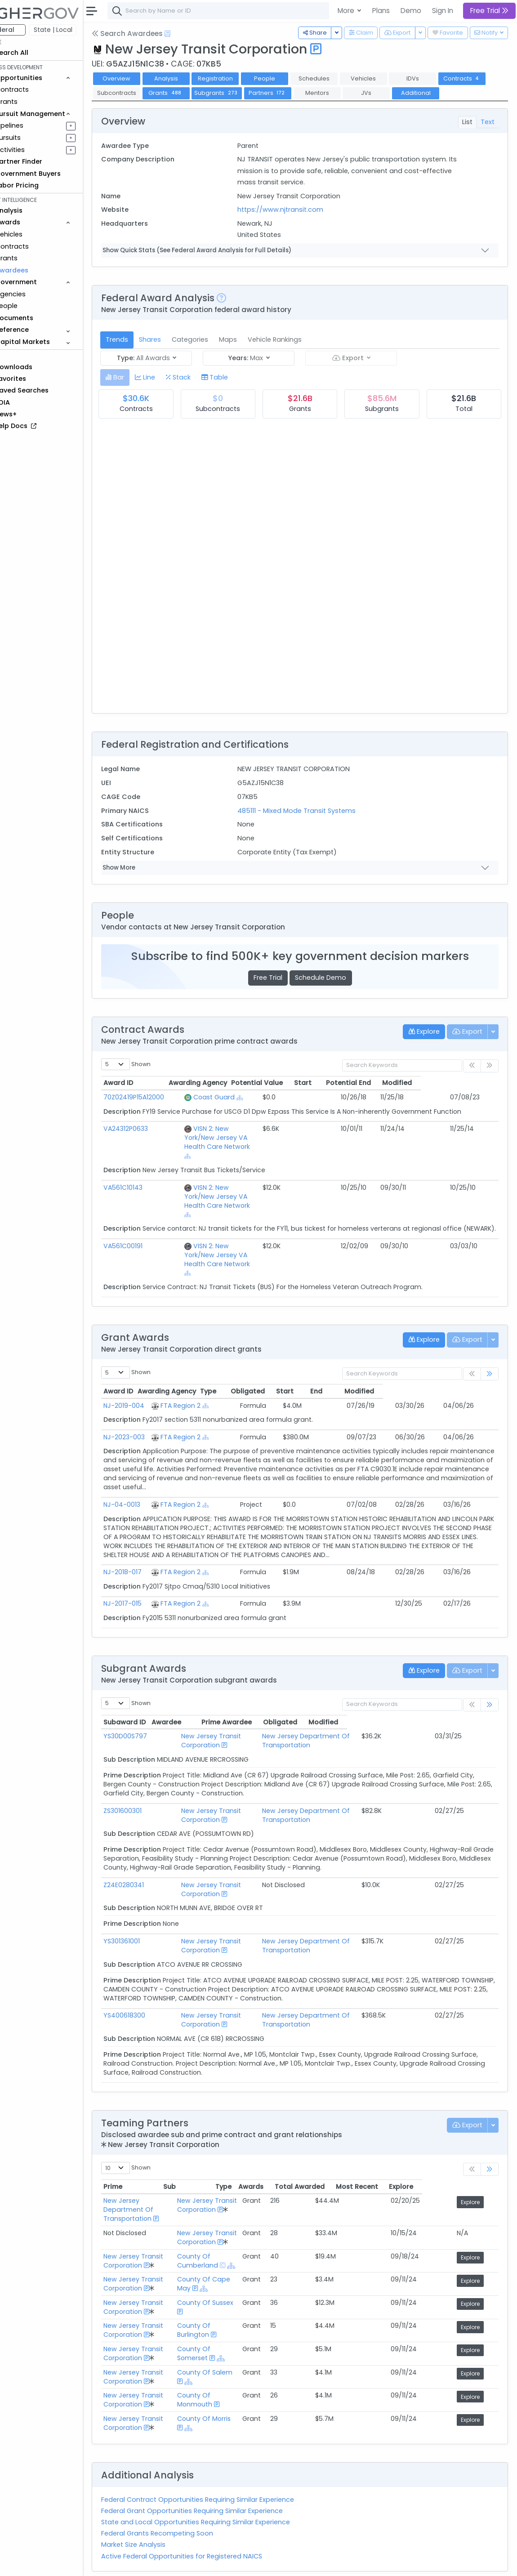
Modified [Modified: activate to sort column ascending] (475, 1097)
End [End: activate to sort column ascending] (412, 1360)
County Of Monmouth (236, 2361)
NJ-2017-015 (148, 1573)
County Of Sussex (246, 2263)
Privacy (214, 2562)
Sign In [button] (442, 10)
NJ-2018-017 (148, 1541)
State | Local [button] (78, 29)
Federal (27, 29)
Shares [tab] (175, 354)
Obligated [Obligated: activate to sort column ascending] (323, 1360)
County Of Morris (245, 2379)
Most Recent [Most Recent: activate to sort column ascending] (433, 2156)
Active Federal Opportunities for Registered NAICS (206, 2516)
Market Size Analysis (158, 2505)
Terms (187, 2562)
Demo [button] (411, 10)
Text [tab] (488, 136)
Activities (35, 149)
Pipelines (35, 125)
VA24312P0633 (151, 1143)
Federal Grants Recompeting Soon (182, 2494)
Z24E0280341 (149, 1854)
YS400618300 (149, 1985)
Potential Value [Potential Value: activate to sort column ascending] (335, 1097)
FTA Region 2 (216, 1375)
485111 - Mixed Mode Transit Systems (313, 825)
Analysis (191, 78)
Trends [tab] (142, 354)
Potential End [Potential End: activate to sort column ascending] (426, 1097)
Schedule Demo (333, 992)
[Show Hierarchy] (249, 1112)
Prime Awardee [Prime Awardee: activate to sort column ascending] (306, 1691)
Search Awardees (152, 33)
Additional (141, 107)
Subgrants (291, 93)
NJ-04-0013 (147, 1473)
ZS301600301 (148, 1780)
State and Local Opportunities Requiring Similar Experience (220, 2482)
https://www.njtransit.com (297, 224)
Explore (478, 2171)
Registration (240, 78)
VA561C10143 (148, 1183)
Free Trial (280, 992)
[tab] (140, 392)
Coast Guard (223, 1111)
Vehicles (34, 234)
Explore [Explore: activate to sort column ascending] (477, 2156)
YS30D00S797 (150, 1705)
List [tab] (467, 136)
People (32, 305)
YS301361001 (147, 1910)
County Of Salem (246, 2332)
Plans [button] (381, 10)
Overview (142, 78)
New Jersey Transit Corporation (206, 1710)
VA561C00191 (148, 1233)
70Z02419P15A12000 (159, 1111)
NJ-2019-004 (149, 1375)
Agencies (36, 294)
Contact (158, 2562)
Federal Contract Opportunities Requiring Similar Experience (222, 2459)
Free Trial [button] (489, 10)
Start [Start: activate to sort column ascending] (380, 1097)
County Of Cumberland (238, 2221)
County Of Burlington (235, 2291)
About (129, 2562)
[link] (490, 1343)
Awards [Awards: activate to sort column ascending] (326, 2156)
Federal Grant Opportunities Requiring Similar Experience (217, 2471)
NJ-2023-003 (149, 1406)
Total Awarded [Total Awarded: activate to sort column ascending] (376, 2156)
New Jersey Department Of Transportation (325, 1710)
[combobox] (267, 10)
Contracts (37, 89)
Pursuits (33, 137)
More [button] (347, 10)
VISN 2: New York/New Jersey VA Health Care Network (248, 1148)
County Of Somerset (251, 2309)
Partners (342, 93)
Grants (32, 101)
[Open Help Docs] (193, 33)
